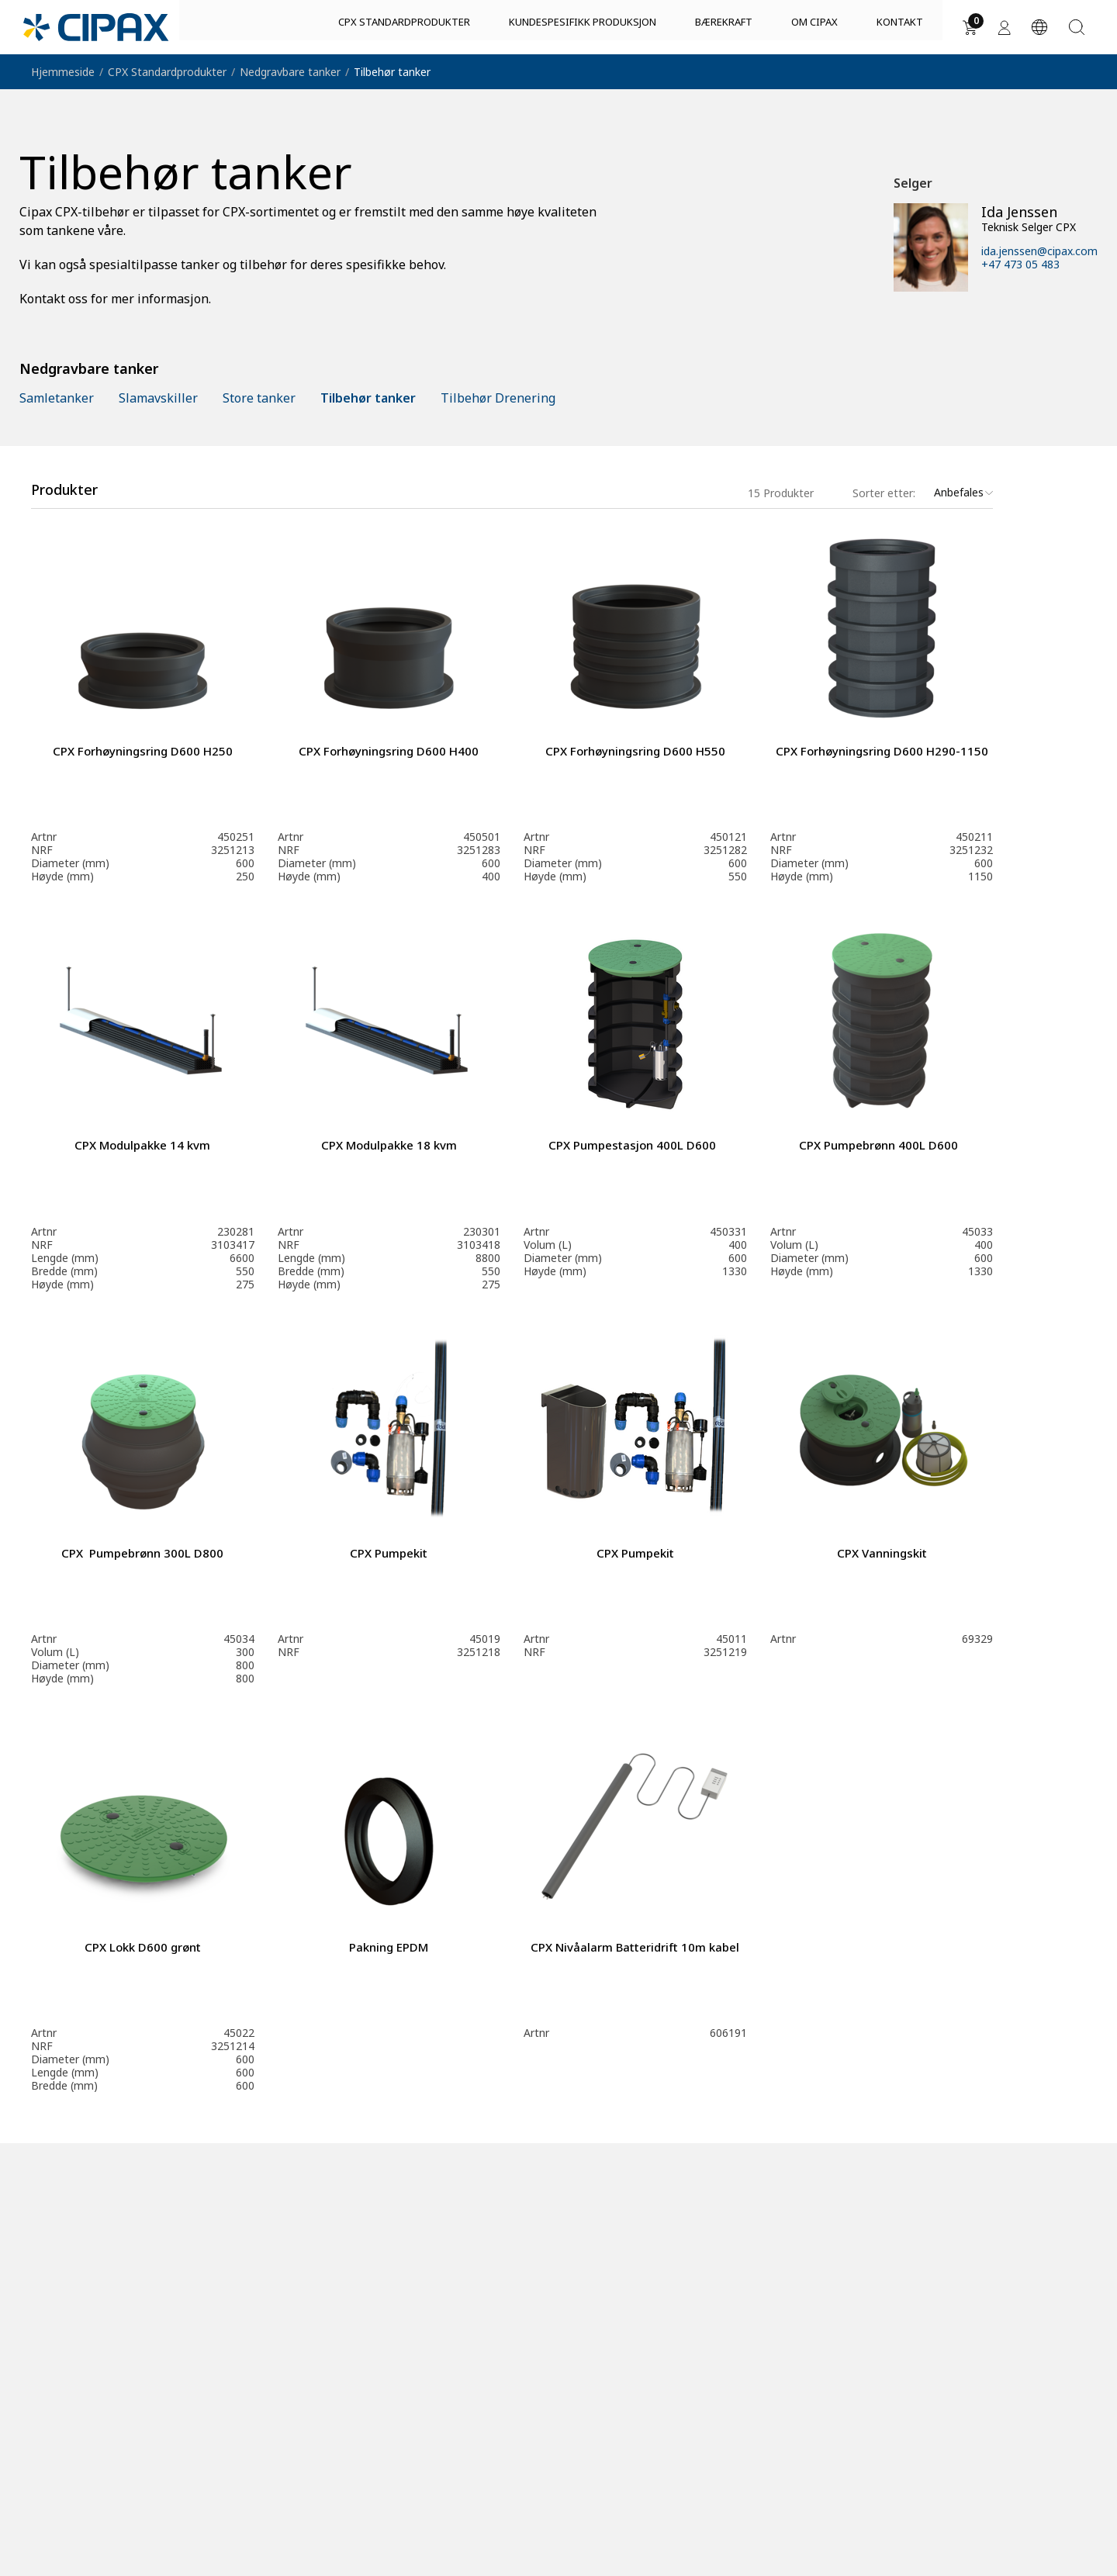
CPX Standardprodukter (404, 28)
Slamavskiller (158, 397)
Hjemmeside (63, 71)
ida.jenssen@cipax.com (1039, 251)
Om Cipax (814, 28)
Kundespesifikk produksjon (582, 28)
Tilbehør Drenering (498, 397)
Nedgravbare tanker (290, 71)
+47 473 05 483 (1020, 264)
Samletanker (56, 397)
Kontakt (900, 28)
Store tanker (259, 397)
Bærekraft (723, 28)
